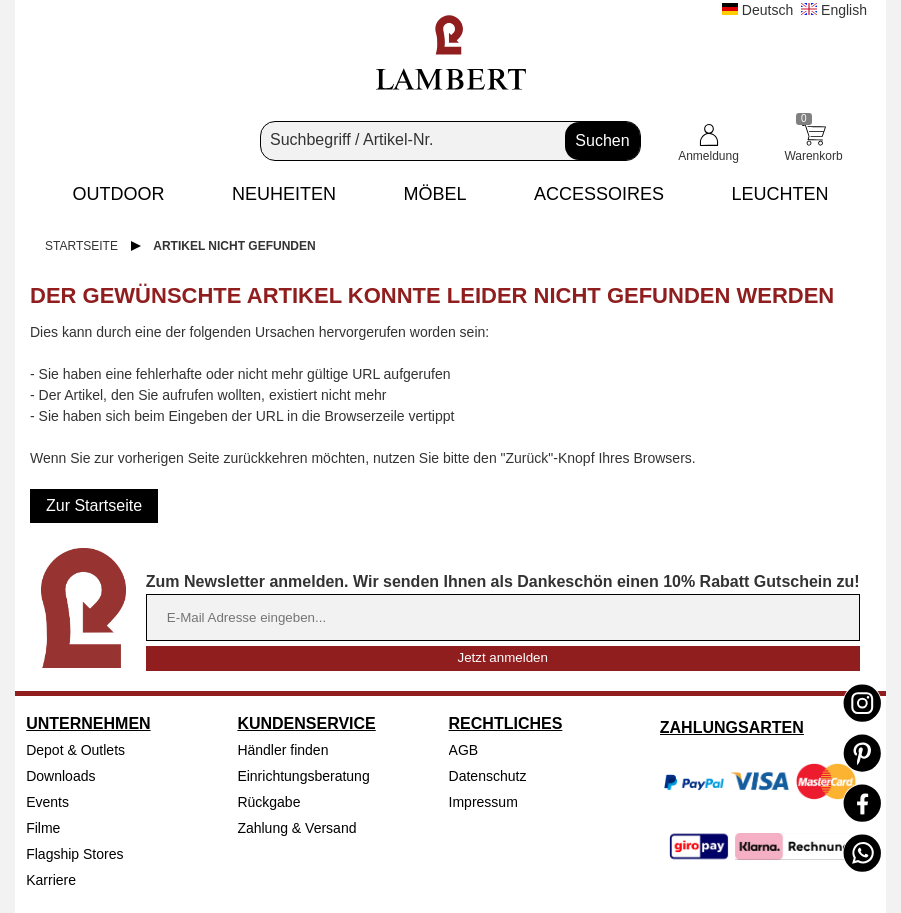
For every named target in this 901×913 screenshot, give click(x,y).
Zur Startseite (94, 505)
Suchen (602, 140)
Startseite (81, 246)
